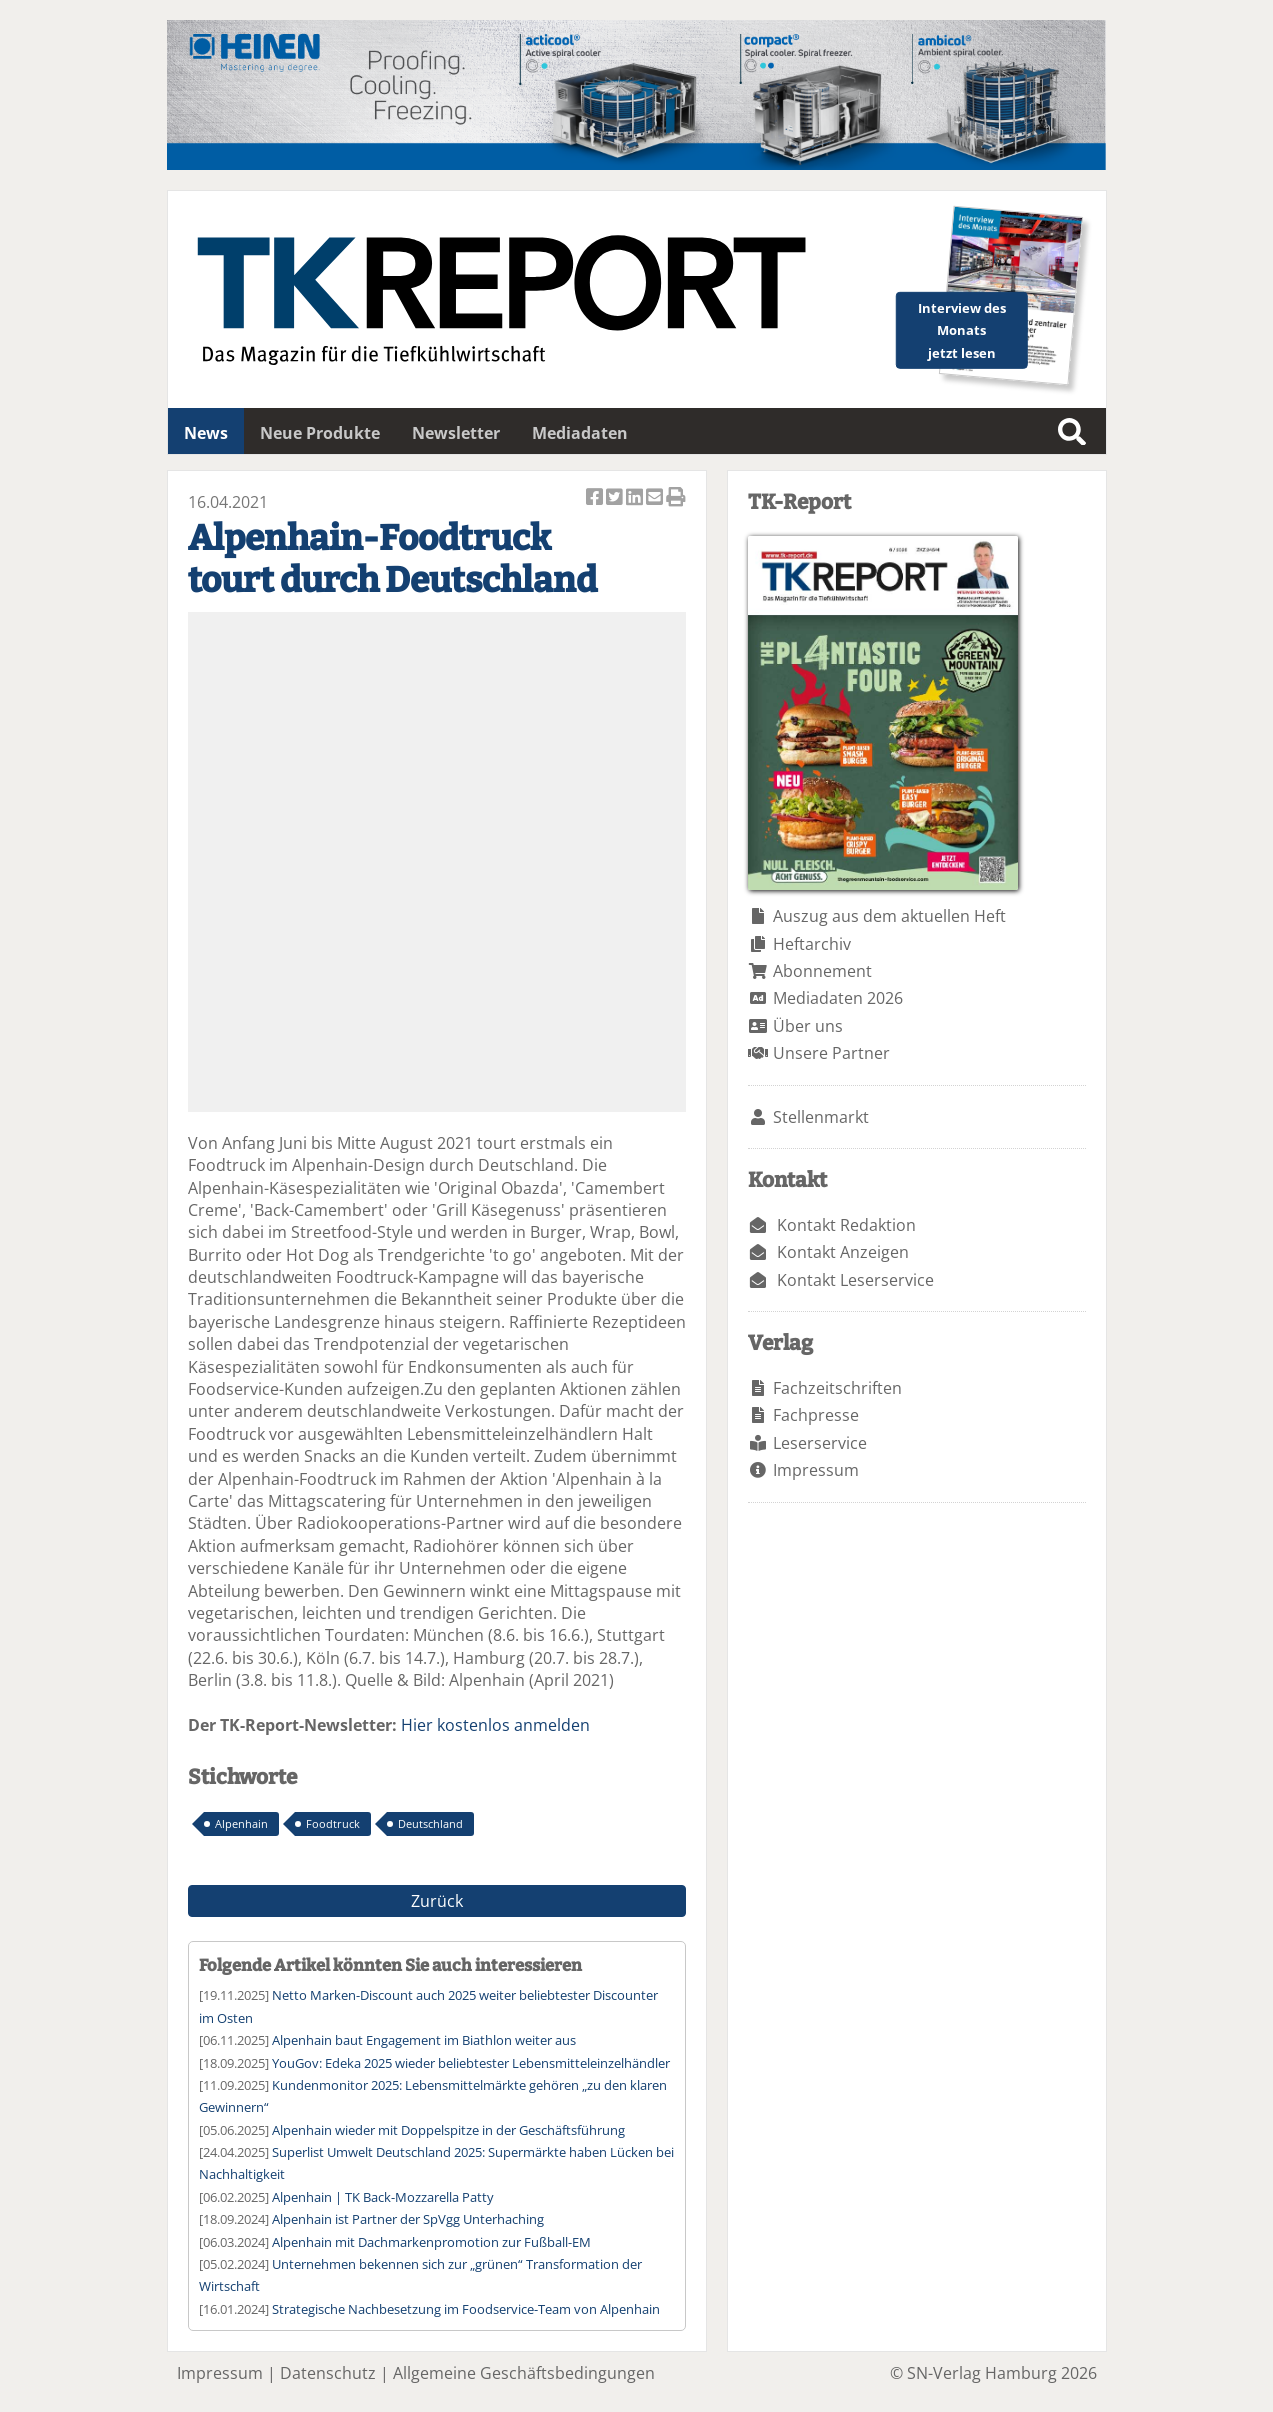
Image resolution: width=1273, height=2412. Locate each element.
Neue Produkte (320, 433)
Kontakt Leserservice (855, 1280)
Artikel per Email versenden (656, 498)
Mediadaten (580, 433)
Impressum (816, 1470)
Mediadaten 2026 (838, 998)
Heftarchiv (812, 944)
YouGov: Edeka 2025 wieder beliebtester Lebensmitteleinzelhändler (471, 2063)
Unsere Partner (831, 1053)
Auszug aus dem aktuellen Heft (889, 916)
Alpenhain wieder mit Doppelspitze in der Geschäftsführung (448, 2130)
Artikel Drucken (676, 498)
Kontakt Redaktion (846, 1225)
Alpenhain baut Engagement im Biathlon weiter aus (424, 2040)
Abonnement (822, 971)
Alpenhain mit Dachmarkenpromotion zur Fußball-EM (431, 2242)
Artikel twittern (616, 498)
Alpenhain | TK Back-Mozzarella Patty (383, 2197)
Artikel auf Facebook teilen (596, 498)
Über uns (808, 1026)
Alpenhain (241, 1823)
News (206, 433)
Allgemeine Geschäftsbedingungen (524, 2373)
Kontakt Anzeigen (843, 1252)
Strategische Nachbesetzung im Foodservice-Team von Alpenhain (466, 2309)
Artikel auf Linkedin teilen (636, 498)
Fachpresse (816, 1415)
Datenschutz (328, 2373)
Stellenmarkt (821, 1117)
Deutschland (430, 1823)
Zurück (437, 1901)
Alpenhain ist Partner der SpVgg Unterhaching (408, 2219)
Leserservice (820, 1443)
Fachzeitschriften (837, 1388)
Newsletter (456, 433)
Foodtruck (333, 1823)
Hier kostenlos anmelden (495, 1725)
